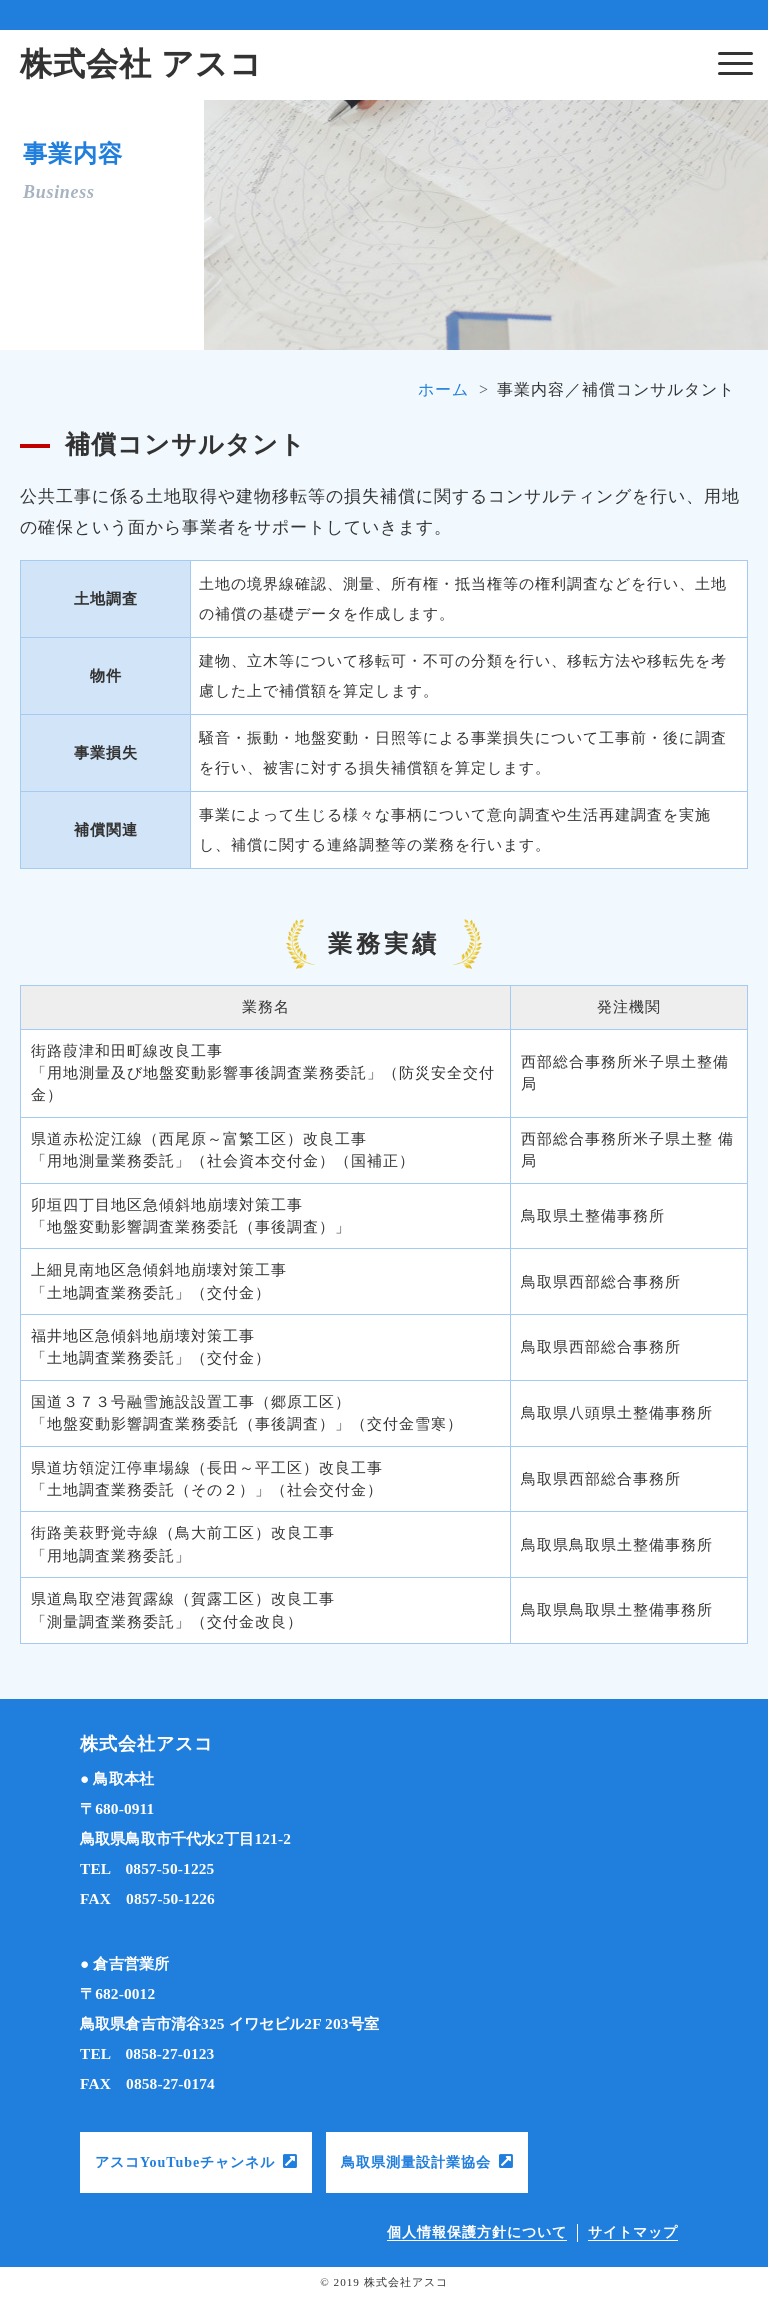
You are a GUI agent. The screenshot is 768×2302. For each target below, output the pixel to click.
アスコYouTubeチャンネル (185, 2162)
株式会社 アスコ (141, 65)
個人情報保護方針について (477, 2232)
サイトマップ (633, 2232)
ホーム (443, 389)
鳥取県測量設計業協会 (416, 2162)
